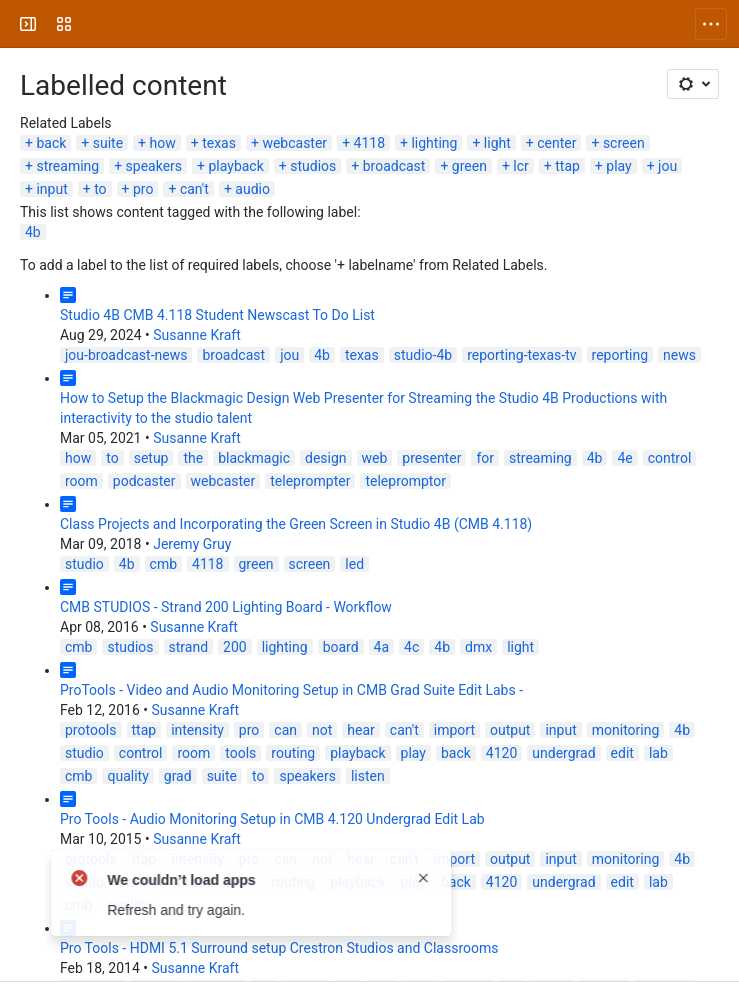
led (354, 564)
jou (667, 166)
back (51, 143)
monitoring (626, 730)
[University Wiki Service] (92, 24)
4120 (501, 753)
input (51, 189)
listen (368, 776)
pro (143, 189)
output (510, 730)
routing (293, 753)
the (193, 458)
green (469, 166)
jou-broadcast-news (126, 355)
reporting (620, 355)
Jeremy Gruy (192, 544)
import (454, 730)
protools (91, 730)
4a (381, 647)
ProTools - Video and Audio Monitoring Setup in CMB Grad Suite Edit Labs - (291, 690)
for (485, 458)
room (81, 481)
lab (658, 753)
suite (108, 143)
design (326, 458)
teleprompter (310, 481)
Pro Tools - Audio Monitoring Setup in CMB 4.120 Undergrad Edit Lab (272, 819)
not (322, 730)
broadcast (394, 166)
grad (178, 776)
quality (127, 776)
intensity (197, 730)
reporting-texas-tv (521, 355)
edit (622, 753)
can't (194, 189)
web (375, 458)
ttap (567, 166)
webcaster (294, 143)
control (670, 458)
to (100, 189)
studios (313, 166)
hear (361, 730)
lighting (434, 143)
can (285, 730)
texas (219, 143)
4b (33, 232)
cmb (163, 564)
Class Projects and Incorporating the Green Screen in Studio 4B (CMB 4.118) (296, 524)
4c (411, 647)
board (341, 647)
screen (624, 143)
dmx (478, 647)
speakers (154, 166)
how (163, 143)
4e (624, 458)
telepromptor (405, 481)
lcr (520, 166)
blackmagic (254, 458)
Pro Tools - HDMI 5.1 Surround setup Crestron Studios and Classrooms (279, 948)
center (556, 143)
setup (151, 458)
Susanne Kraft (197, 335)
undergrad (563, 753)
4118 (369, 143)
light (497, 143)
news (679, 355)
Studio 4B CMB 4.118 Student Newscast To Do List (217, 315)
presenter (431, 458)
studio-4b (423, 355)
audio (252, 189)
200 (235, 647)
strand (189, 647)
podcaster (144, 481)
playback (235, 166)
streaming (67, 166)
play (618, 166)
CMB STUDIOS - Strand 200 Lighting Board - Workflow (226, 607)
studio (84, 564)
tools (240, 753)
